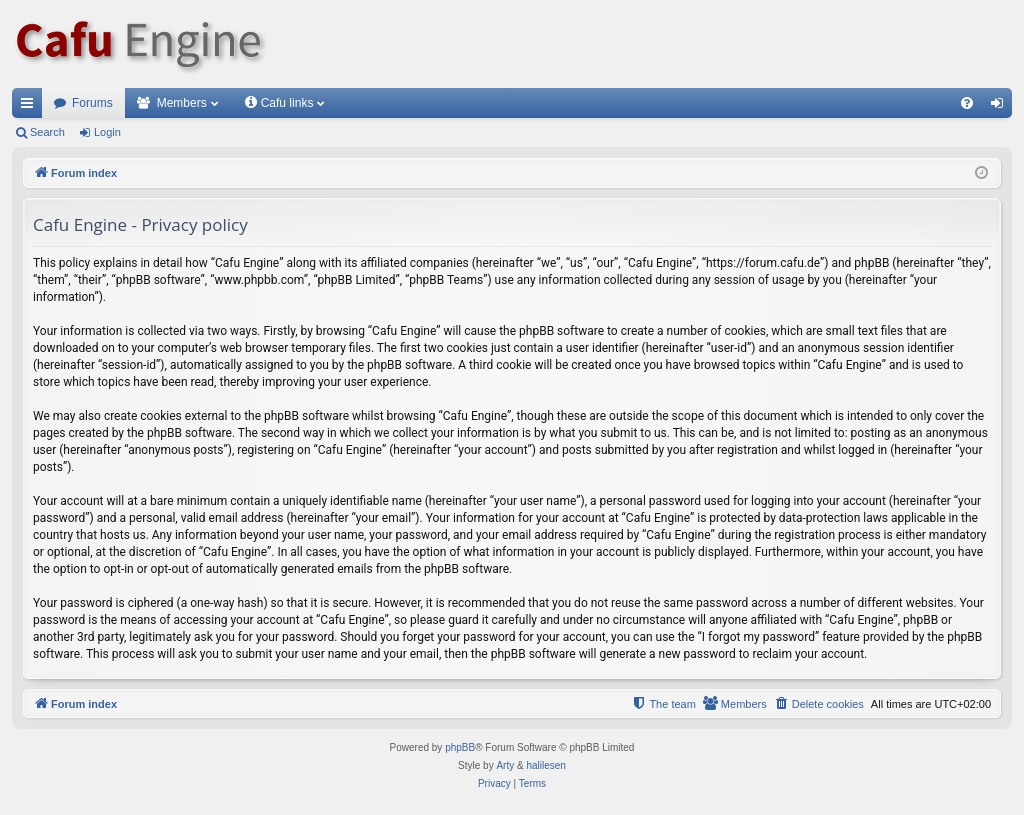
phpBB (460, 747)
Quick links (31, 107)
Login (107, 132)
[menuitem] (967, 103)
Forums (92, 103)
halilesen (545, 765)
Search (47, 132)
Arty (505, 765)
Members (182, 103)
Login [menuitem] (1001, 107)
